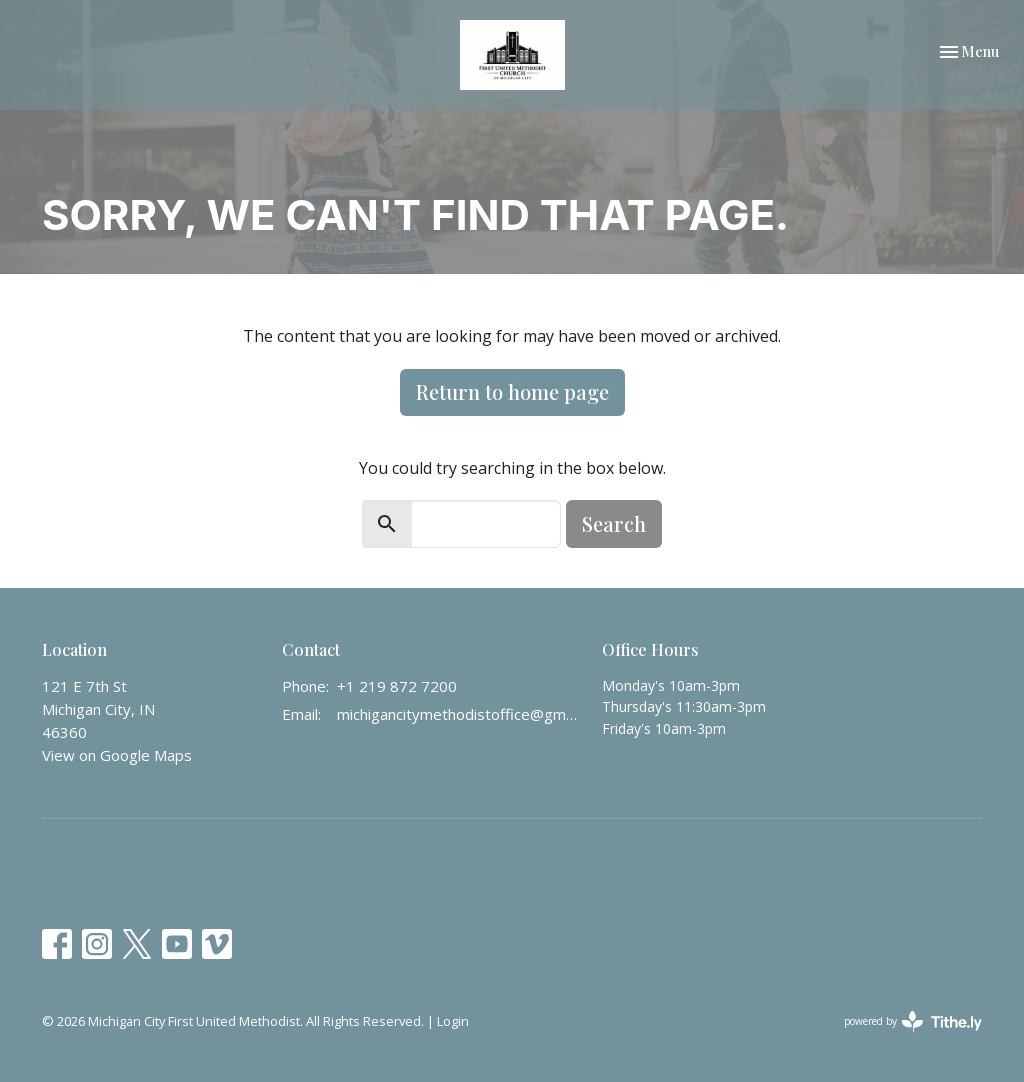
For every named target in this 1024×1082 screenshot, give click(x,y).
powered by (913, 1021)
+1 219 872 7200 (397, 686)
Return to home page (512, 391)
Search (614, 523)
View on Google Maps (117, 755)
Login (453, 1021)
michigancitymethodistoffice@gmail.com (459, 714)
